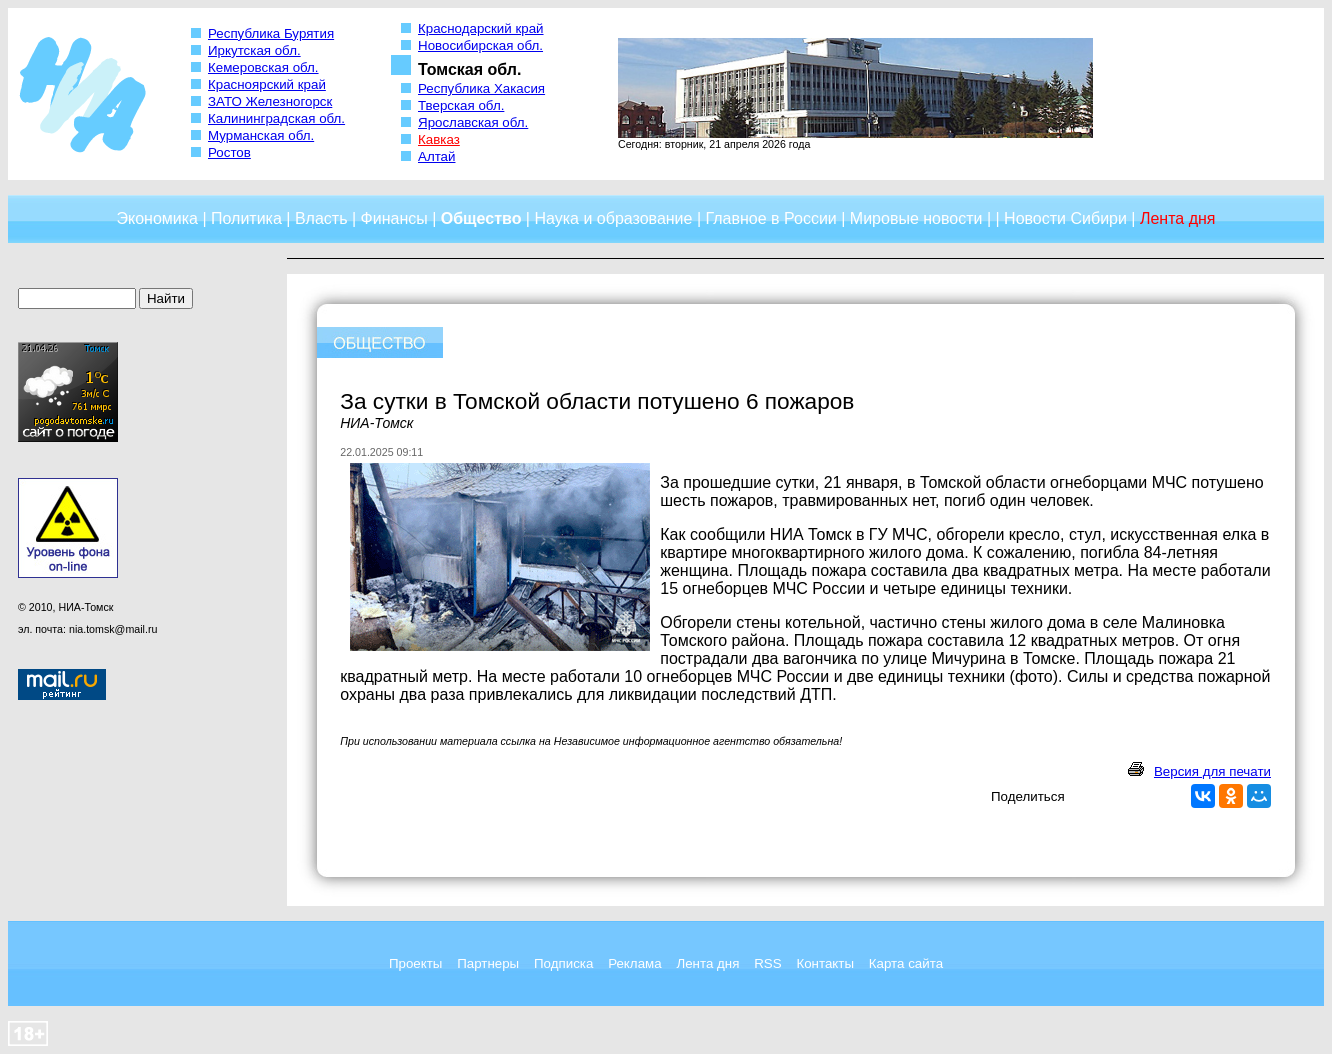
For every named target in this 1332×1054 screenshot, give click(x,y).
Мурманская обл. (261, 135)
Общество (481, 218)
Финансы (394, 218)
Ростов (229, 152)
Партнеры (488, 963)
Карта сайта (906, 963)
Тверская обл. (461, 105)
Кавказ (439, 139)
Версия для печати (1212, 771)
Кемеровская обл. (263, 67)
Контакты (825, 963)
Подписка (563, 963)
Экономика (157, 218)
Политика (246, 218)
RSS (767, 963)
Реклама (634, 963)
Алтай (436, 156)
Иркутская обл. (254, 50)
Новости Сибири (1065, 218)
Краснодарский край (481, 28)
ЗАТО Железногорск (270, 101)
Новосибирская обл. (480, 45)
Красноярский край (267, 84)
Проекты (415, 963)
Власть (321, 218)
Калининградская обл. (276, 118)
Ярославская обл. (473, 122)
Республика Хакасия (481, 88)
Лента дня (707, 963)
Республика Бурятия (271, 33)
